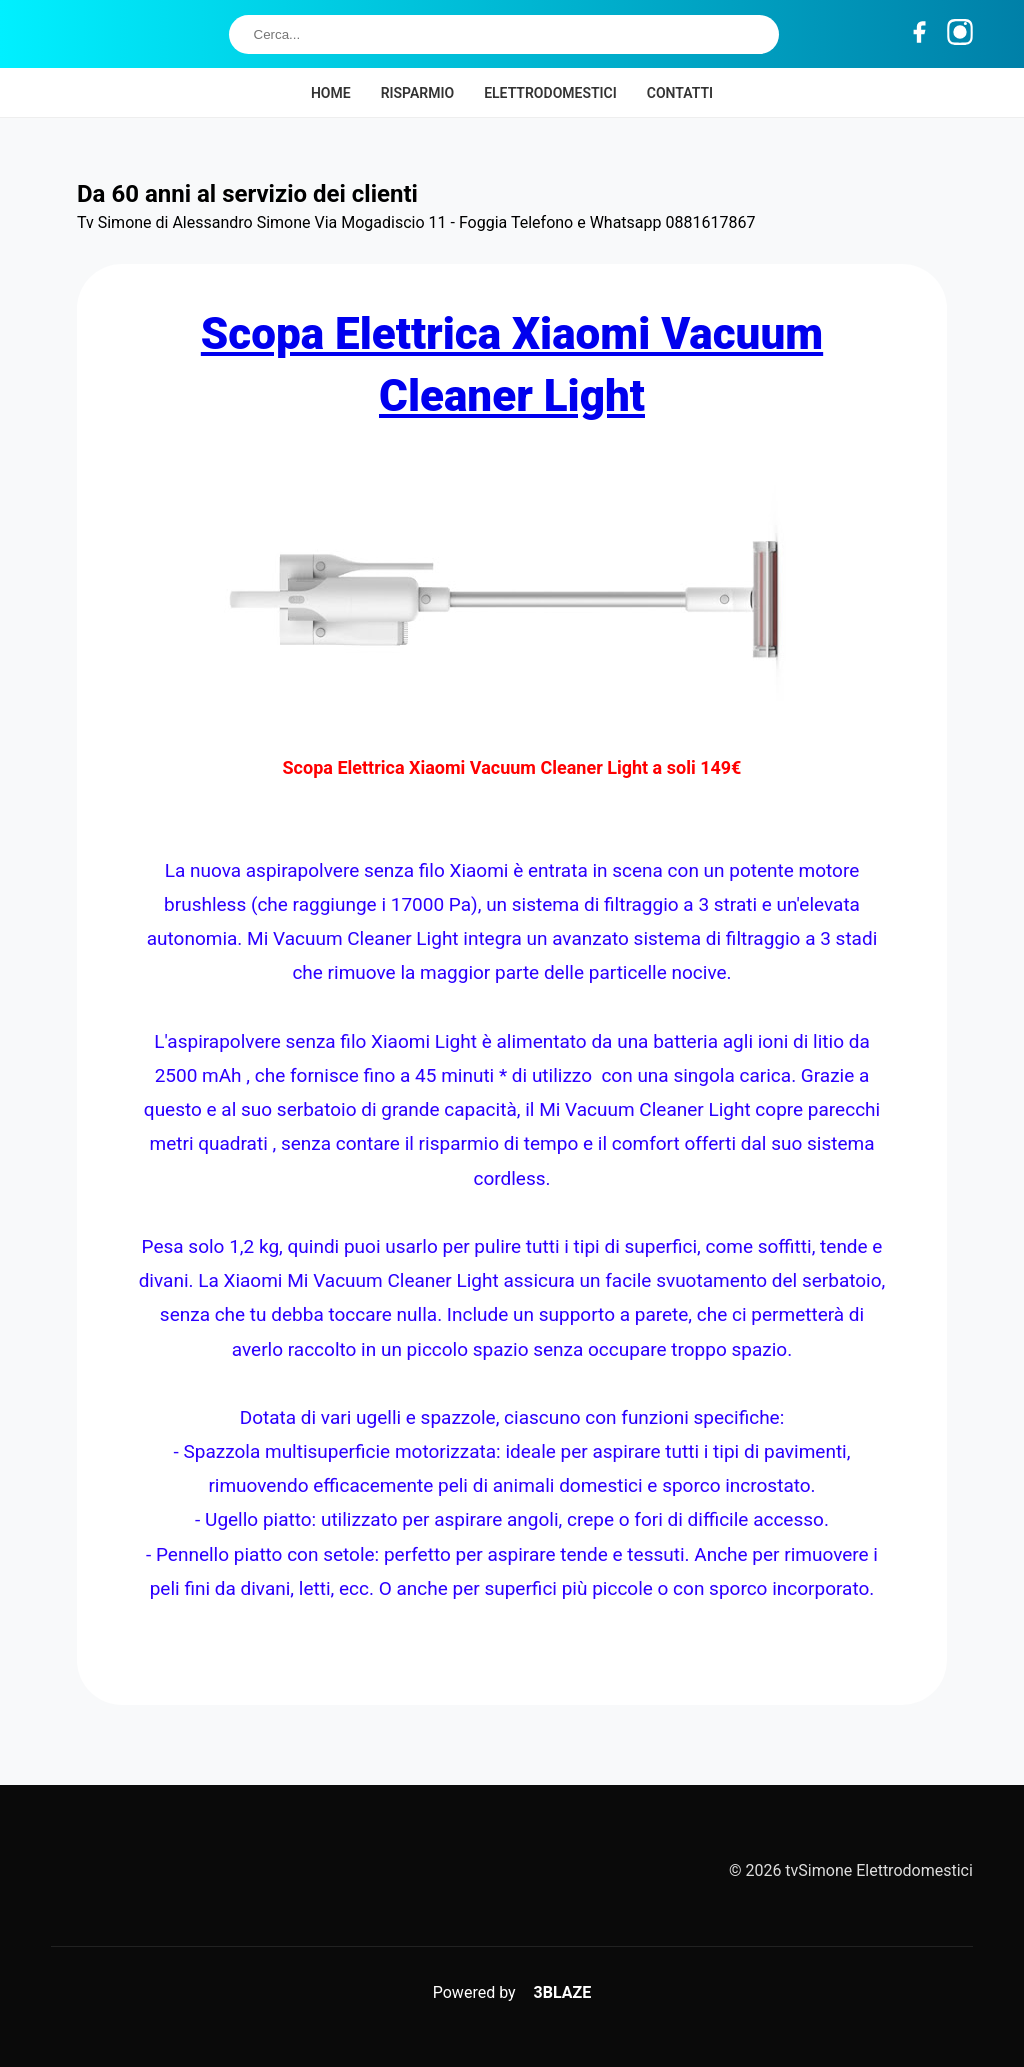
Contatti (680, 93)
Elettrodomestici (550, 93)
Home (331, 93)
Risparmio (418, 93)
